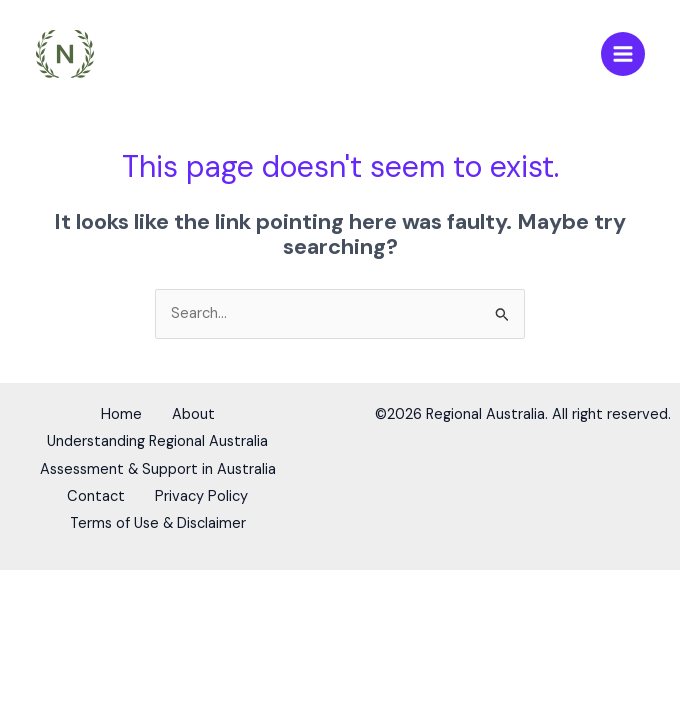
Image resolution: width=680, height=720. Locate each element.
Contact (91, 491)
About (198, 416)
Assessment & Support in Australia (158, 466)
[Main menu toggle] (623, 55)
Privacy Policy (206, 491)
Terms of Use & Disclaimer (158, 515)
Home (116, 416)
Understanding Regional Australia (157, 441)
